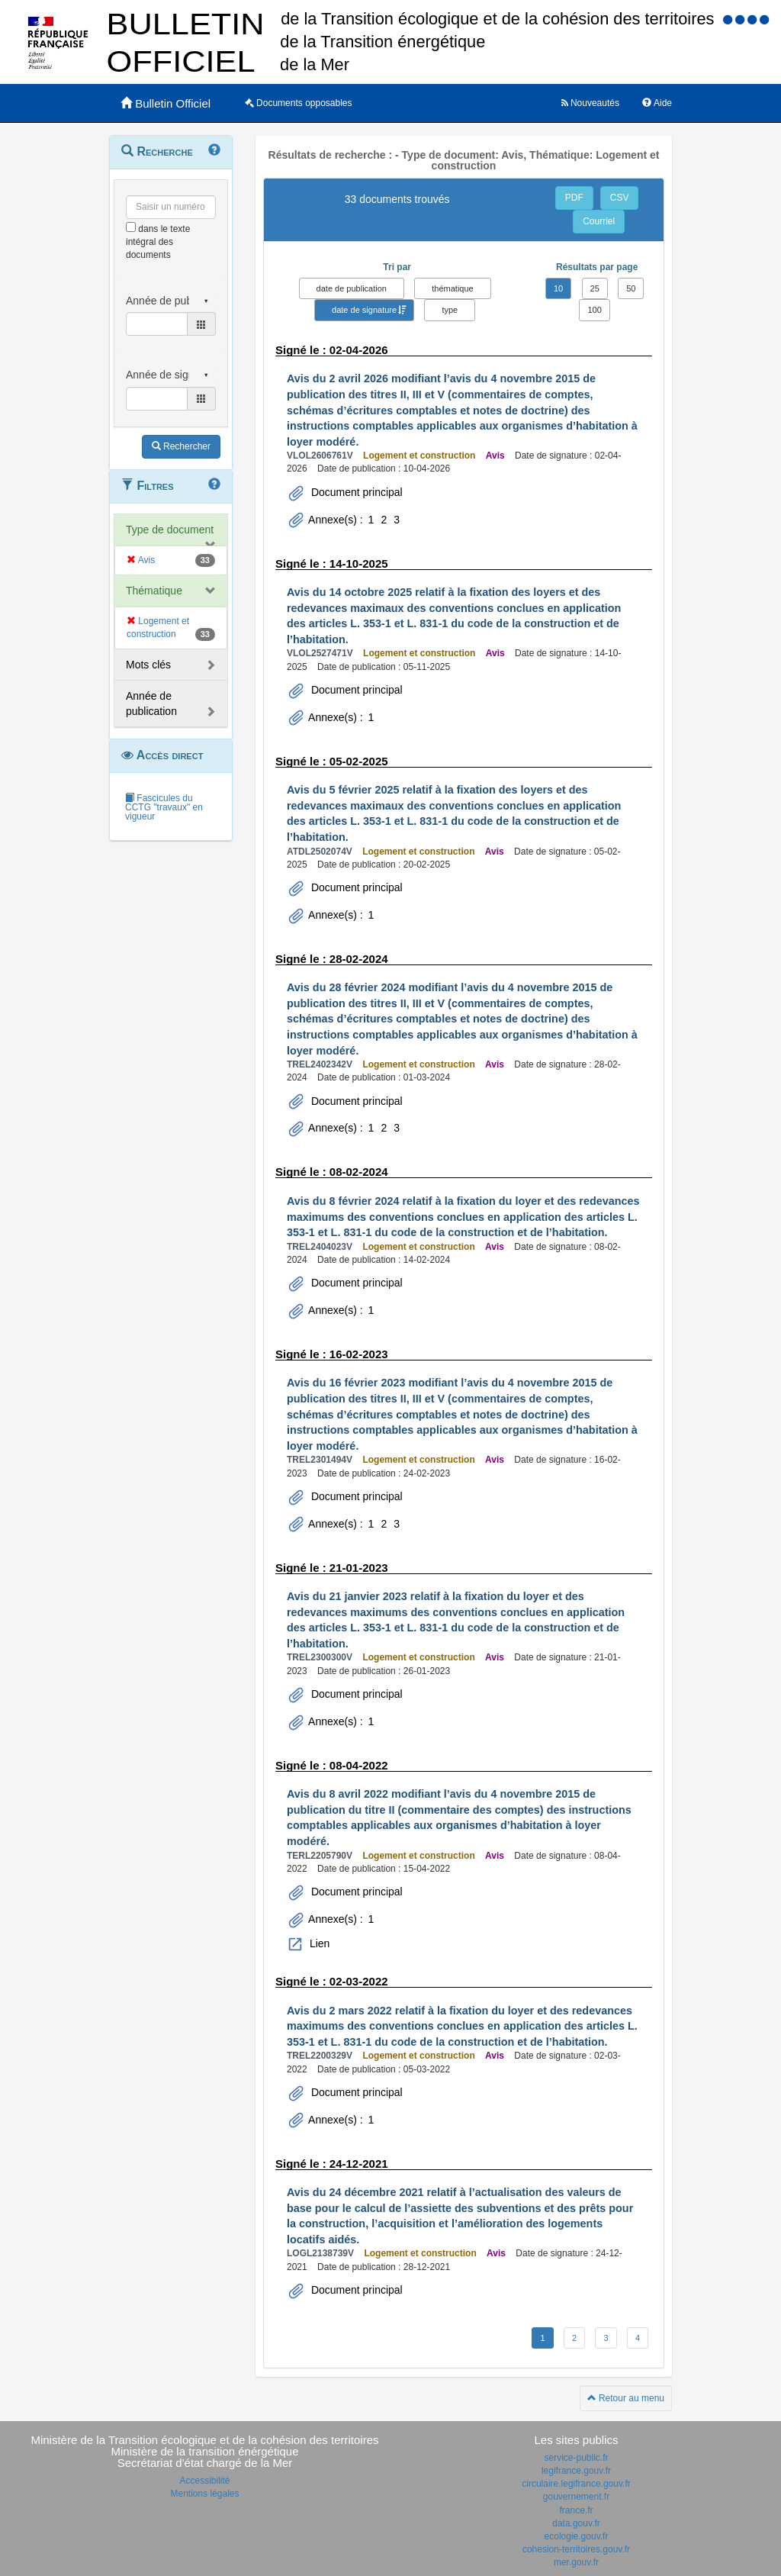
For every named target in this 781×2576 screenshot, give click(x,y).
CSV (619, 197)
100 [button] (594, 309)
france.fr (576, 2510)
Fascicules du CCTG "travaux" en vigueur (164, 807)
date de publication (352, 288)
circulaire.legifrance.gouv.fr (576, 2483)
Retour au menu (625, 2398)
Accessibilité (204, 2480)
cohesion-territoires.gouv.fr (576, 2549)
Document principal (355, 492)
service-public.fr (576, 2457)
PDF (574, 197)
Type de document (170, 529)
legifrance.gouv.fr (576, 2470)
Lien (318, 1943)
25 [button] (594, 288)
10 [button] (558, 288)
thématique (452, 288)
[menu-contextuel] (131, 227)
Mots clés (148, 664)
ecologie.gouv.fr (577, 2536)
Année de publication (151, 703)
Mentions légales (204, 2493)
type (450, 309)
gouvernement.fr (576, 2496)
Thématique (154, 590)
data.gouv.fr (575, 2523)
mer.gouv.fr (576, 2562)
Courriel (599, 221)
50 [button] (630, 288)
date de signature (364, 309)
